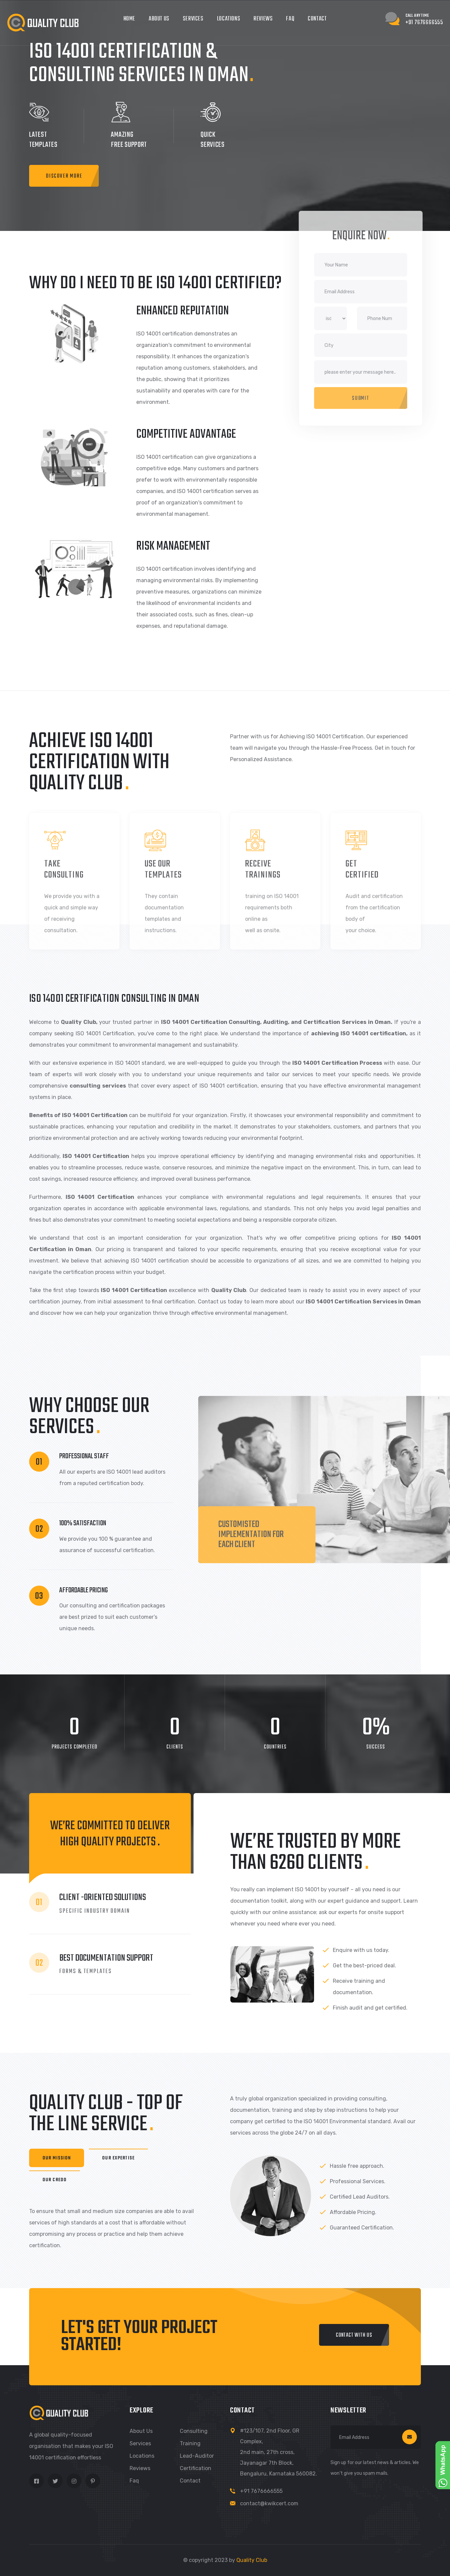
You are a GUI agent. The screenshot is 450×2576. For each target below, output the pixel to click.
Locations (228, 19)
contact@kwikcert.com (269, 2503)
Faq (134, 2480)
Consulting (194, 2431)
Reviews (263, 19)
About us (141, 2431)
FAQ (290, 19)
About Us (159, 19)
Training (190, 2443)
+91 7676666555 (261, 2491)
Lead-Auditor (197, 2456)
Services (193, 19)
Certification (195, 2468)
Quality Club (251, 2560)
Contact (317, 19)
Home (129, 19)
